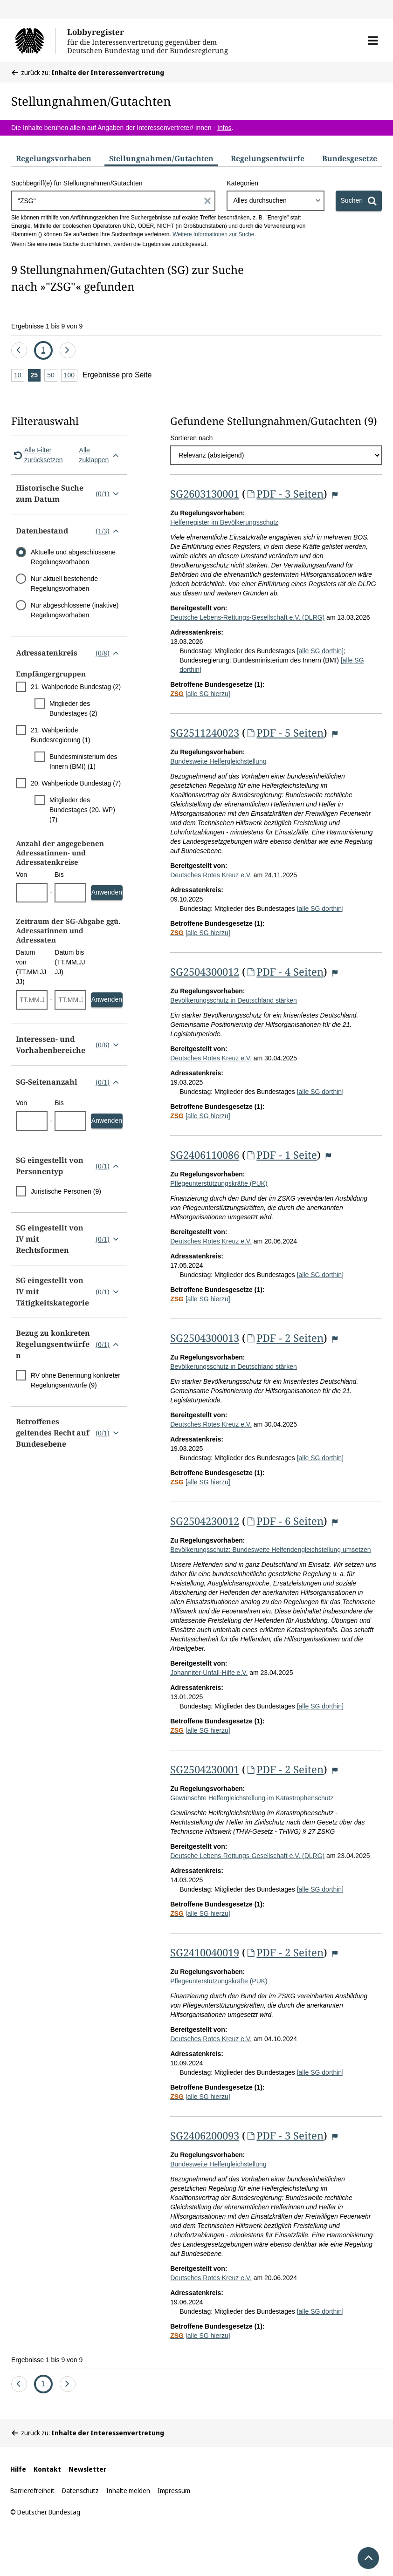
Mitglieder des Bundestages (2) (73, 708)
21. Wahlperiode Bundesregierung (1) (60, 735)
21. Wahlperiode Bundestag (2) (76, 686)
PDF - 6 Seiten (285, 1521)
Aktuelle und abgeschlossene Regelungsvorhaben (73, 557)
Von (21, 874)
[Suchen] (359, 201)
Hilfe (18, 2469)
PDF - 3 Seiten (285, 493)
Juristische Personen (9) (66, 1191)
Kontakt (47, 2469)
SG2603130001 (204, 493)
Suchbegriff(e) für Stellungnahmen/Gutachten (76, 183)
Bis (59, 874)
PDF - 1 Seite (281, 1155)
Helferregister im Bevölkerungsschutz (224, 522)
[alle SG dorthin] (320, 651)
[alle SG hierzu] (208, 693)
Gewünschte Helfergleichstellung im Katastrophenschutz (251, 1798)
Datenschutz (80, 2490)
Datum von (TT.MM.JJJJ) (31, 967)
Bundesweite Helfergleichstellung (218, 761)
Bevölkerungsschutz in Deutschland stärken (233, 1000)
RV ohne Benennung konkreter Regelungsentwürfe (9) (75, 1380)
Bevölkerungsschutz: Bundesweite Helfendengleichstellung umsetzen (270, 1549)
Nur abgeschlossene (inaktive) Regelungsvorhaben (74, 610)
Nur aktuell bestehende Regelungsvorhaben (64, 583)
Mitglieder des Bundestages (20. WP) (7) (82, 809)
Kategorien (242, 183)
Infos (224, 127)
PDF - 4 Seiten (285, 971)
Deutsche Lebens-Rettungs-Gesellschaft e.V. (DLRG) (247, 617)
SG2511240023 (204, 732)
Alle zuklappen (101, 455)
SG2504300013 (204, 1338)
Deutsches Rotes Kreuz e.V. (211, 875)
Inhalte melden (128, 2490)
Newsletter (87, 2469)
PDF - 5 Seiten (285, 732)
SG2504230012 (204, 1521)
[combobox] (275, 201)
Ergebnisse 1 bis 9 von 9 (47, 326)
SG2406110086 (204, 1155)
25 (36, 376)
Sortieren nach (191, 438)
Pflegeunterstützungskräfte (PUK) (219, 1183)
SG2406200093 (204, 2135)
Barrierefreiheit (32, 2490)
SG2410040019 (204, 1952)
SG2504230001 (204, 1769)
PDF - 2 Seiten (285, 1338)
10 (19, 376)
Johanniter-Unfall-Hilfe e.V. (209, 1672)
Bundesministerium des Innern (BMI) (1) (83, 761)
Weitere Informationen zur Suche (213, 234)
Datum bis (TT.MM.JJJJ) (70, 962)
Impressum (174, 2490)
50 (52, 376)
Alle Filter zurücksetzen (36, 455)
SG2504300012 (204, 971)
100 (70, 376)
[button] (373, 40)
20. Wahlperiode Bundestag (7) (76, 783)
